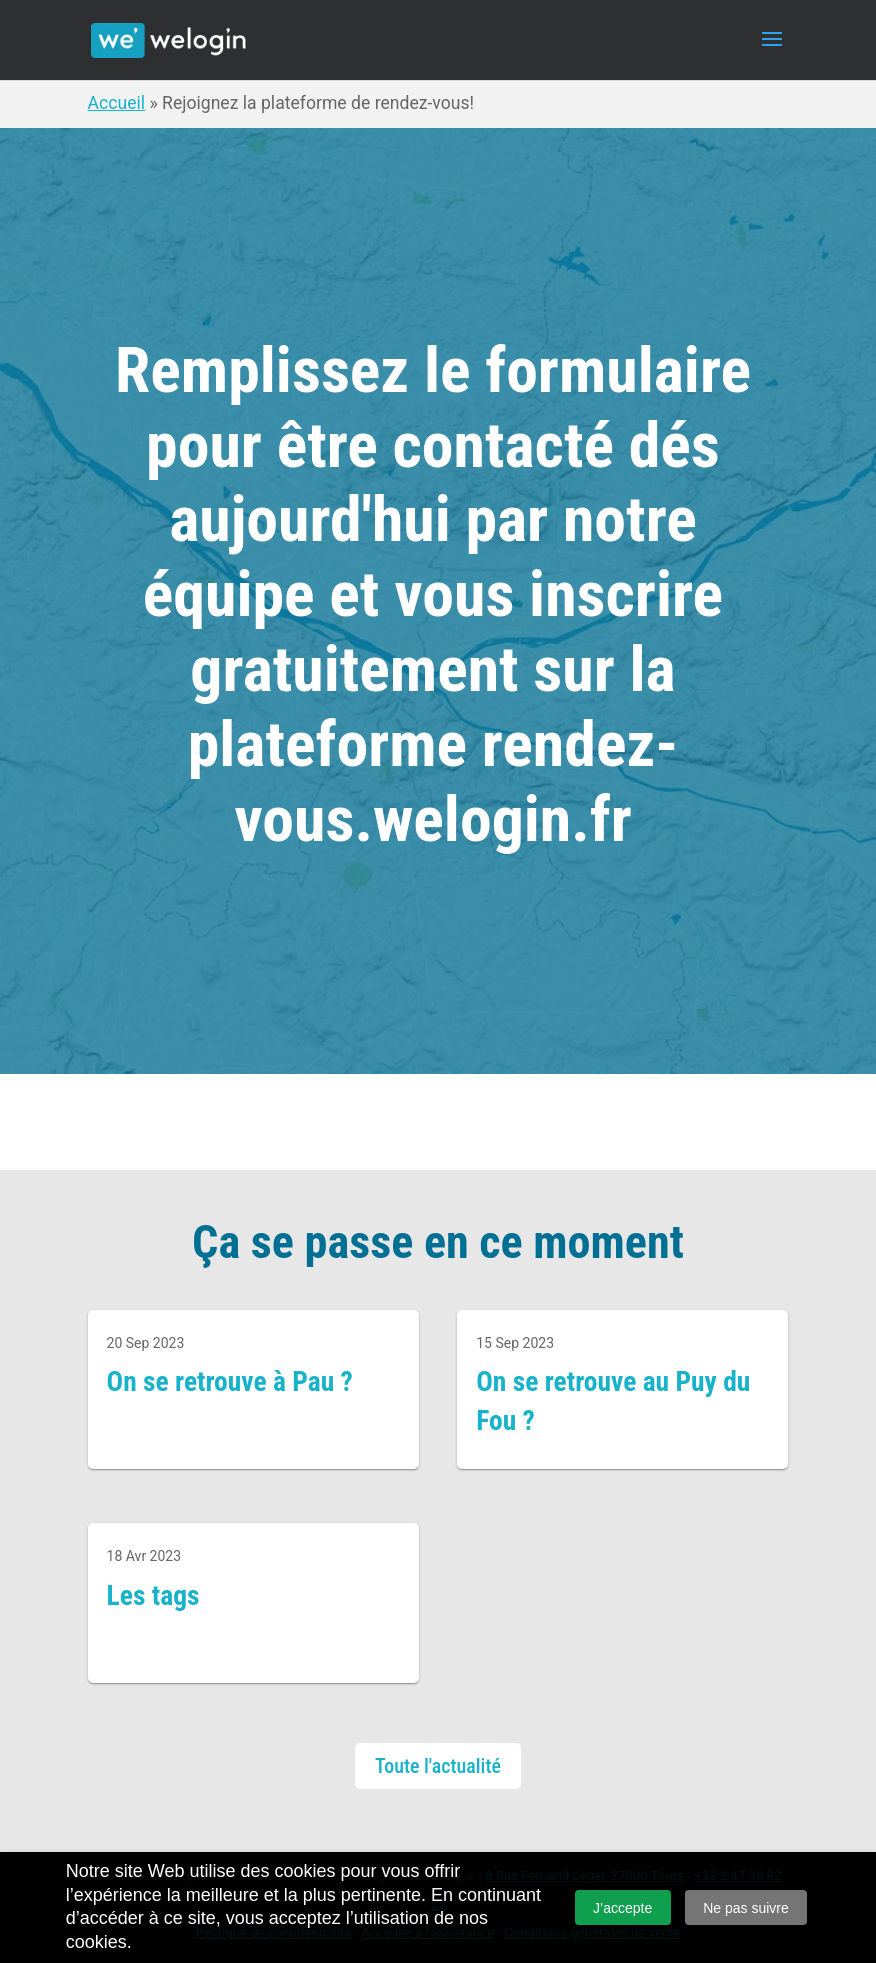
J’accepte (622, 1908)
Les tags (153, 1595)
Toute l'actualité (438, 1766)
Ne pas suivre (746, 1908)
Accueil (116, 103)
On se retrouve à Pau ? (230, 1381)
